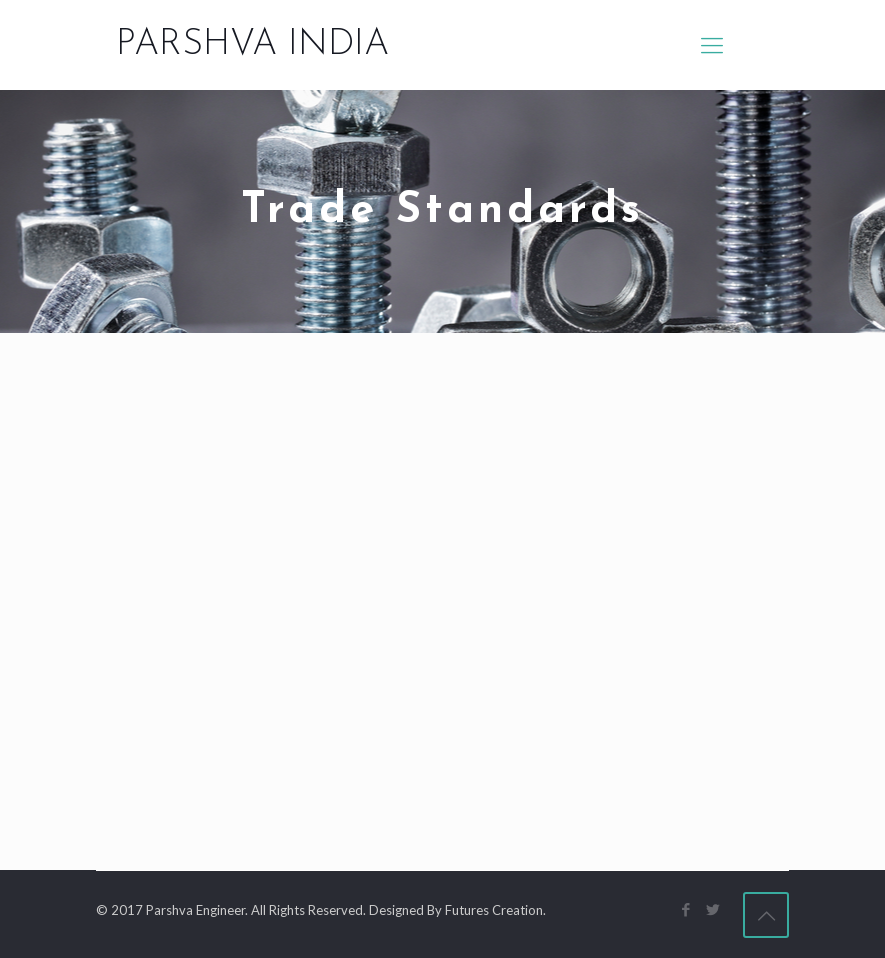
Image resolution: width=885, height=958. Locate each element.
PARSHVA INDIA (252, 45)
